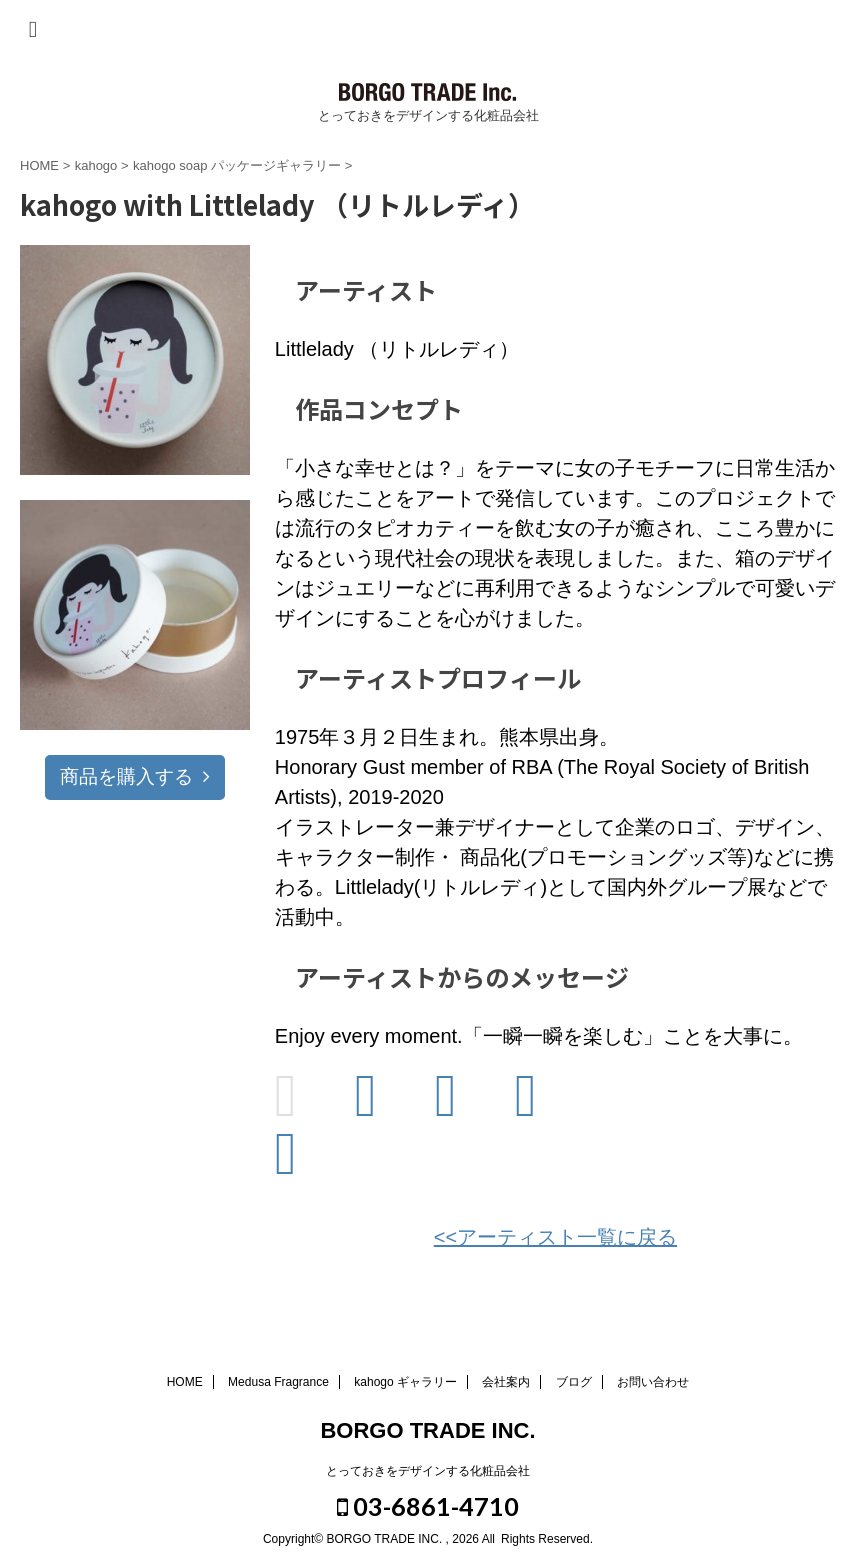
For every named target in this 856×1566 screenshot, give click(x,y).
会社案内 (506, 1382)
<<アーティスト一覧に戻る (555, 1237)
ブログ (574, 1382)
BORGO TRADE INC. (427, 1430)
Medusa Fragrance (278, 1382)
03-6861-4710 (428, 1506)
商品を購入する (135, 776)
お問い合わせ (653, 1382)
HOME (185, 1382)
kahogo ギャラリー (405, 1382)
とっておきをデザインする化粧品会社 (428, 1471)
